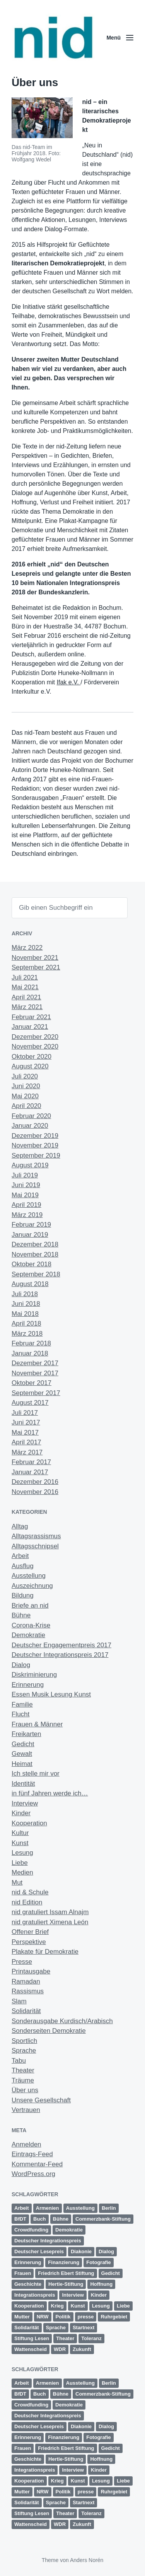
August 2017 (30, 1402)
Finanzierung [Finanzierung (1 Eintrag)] (63, 2262)
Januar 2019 (30, 1234)
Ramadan (26, 1981)
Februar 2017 (31, 1462)
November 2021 (35, 957)
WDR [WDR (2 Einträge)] (60, 2349)
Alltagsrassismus (36, 1536)
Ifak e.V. (69, 682)
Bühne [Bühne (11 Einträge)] (60, 2219)
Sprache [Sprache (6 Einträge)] (56, 2327)
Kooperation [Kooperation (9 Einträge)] (29, 2306)
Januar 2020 (30, 1125)
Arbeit (20, 1556)
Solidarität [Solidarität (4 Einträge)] (26, 2327)
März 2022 (27, 947)
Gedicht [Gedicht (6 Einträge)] (110, 2273)
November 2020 (35, 1046)
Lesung (22, 1852)
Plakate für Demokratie (45, 1951)
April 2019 (26, 1204)
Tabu (19, 2060)
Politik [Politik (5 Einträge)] (63, 2317)
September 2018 (36, 1274)
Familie (22, 1704)
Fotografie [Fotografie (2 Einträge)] (98, 2262)
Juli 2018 (25, 1294)
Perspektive (29, 1942)
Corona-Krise (31, 1625)
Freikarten (26, 1734)
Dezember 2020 (35, 1036)
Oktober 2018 (31, 1264)
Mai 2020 (25, 1096)
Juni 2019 (26, 1185)
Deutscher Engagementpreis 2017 (61, 1645)
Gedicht (23, 1744)
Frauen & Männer (37, 1724)
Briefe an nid (30, 1605)
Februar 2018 (31, 1343)
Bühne (21, 1615)
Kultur (20, 1833)
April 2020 (26, 1106)
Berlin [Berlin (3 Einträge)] (109, 2208)
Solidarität (26, 2011)
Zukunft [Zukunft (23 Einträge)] (82, 2349)
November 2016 (35, 1492)
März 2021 (27, 1007)
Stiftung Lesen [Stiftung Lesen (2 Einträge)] (31, 2338)
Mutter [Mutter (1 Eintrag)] (22, 2317)
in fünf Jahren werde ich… (50, 1793)
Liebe (20, 1862)
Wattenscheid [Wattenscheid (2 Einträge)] (30, 2349)
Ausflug (23, 1566)
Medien (22, 1872)
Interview (25, 1803)
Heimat (22, 1764)
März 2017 (27, 1452)
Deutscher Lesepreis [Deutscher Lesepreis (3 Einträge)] (39, 2251)
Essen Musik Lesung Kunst (51, 1694)
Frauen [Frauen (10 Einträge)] (22, 2273)
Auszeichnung (32, 1585)
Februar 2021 (31, 1017)
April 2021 (26, 997)
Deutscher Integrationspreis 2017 (60, 1654)
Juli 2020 (25, 1076)
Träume (23, 2080)
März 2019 (27, 1215)
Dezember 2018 (35, 1244)
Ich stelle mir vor (36, 1773)
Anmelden (26, 2144)
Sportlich (24, 2041)
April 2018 (26, 1323)
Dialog (21, 1665)
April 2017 (26, 1442)
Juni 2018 (26, 1303)
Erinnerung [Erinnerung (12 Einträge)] (27, 2262)
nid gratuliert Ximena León (50, 1922)
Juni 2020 (26, 1086)
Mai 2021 (25, 987)
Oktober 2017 (31, 1383)
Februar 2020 (31, 1116)
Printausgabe (31, 1971)
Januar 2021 (30, 1026)
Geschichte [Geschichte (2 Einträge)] (27, 2284)
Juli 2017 (25, 1412)
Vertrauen (26, 2110)
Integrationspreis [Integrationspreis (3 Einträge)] (34, 2295)
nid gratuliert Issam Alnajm (50, 1912)
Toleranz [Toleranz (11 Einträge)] (91, 2338)
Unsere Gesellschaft (41, 2100)
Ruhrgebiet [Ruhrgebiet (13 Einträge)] (114, 2317)
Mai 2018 (25, 1313)
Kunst (20, 1843)
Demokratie (28, 1635)
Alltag (20, 1526)
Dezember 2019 (35, 1135)
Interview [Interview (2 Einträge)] (73, 2295)
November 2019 (35, 1145)
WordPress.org (33, 2174)
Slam (19, 2001)
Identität (23, 1783)
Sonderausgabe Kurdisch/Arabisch (62, 2021)
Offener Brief (30, 1931)
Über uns (25, 2090)
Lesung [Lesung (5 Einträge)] (101, 2306)
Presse (22, 1961)
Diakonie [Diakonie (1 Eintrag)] (81, 2251)
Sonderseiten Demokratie (49, 2030)
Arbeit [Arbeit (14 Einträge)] (21, 2208)
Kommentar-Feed (37, 2164)
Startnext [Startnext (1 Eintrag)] (83, 2327)
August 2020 (30, 1066)
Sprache (24, 2050)
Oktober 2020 (31, 1056)
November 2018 (35, 1254)
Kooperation (29, 1823)
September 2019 (36, 1155)
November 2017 (35, 1373)
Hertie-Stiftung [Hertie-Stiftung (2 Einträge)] (65, 2284)
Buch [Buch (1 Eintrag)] (39, 2219)
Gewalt (22, 1753)
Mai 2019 (25, 1195)
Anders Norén (86, 2560)
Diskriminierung (34, 1674)
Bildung (23, 1595)
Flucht (20, 1714)
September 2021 (36, 967)
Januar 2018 (30, 1353)
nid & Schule (30, 1892)
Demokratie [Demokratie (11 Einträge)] (69, 2230)
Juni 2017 (26, 1422)
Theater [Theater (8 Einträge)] (65, 2338)
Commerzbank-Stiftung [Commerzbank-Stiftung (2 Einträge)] (103, 2219)
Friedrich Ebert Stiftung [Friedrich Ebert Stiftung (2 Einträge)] (66, 2273)
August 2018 (30, 1284)
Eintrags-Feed (32, 2154)
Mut (17, 1882)
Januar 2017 (30, 1472)
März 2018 (27, 1333)
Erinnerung (28, 1684)
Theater (23, 2070)
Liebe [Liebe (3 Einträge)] (123, 2306)
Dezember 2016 (35, 1481)
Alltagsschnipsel (35, 1546)
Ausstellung (29, 1575)
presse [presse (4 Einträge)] (86, 2317)
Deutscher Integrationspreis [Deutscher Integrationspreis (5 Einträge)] (47, 2241)
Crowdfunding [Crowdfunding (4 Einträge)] (31, 2230)
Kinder (21, 1813)
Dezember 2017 (35, 1363)
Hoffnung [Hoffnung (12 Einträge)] (101, 2284)
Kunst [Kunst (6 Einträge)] (78, 2306)
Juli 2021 (25, 977)
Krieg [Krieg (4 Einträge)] (57, 2306)
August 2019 (30, 1165)
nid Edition (27, 1902)
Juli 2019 (25, 1175)
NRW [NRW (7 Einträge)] (43, 2317)
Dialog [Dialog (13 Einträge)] (106, 2251)
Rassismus (28, 1991)
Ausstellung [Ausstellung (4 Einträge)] (80, 2208)
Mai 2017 (25, 1432)
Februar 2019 (31, 1224)
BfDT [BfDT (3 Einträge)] (20, 2219)
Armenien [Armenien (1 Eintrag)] (47, 2208)
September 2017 (36, 1393)
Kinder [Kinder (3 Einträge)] (99, 2295)
